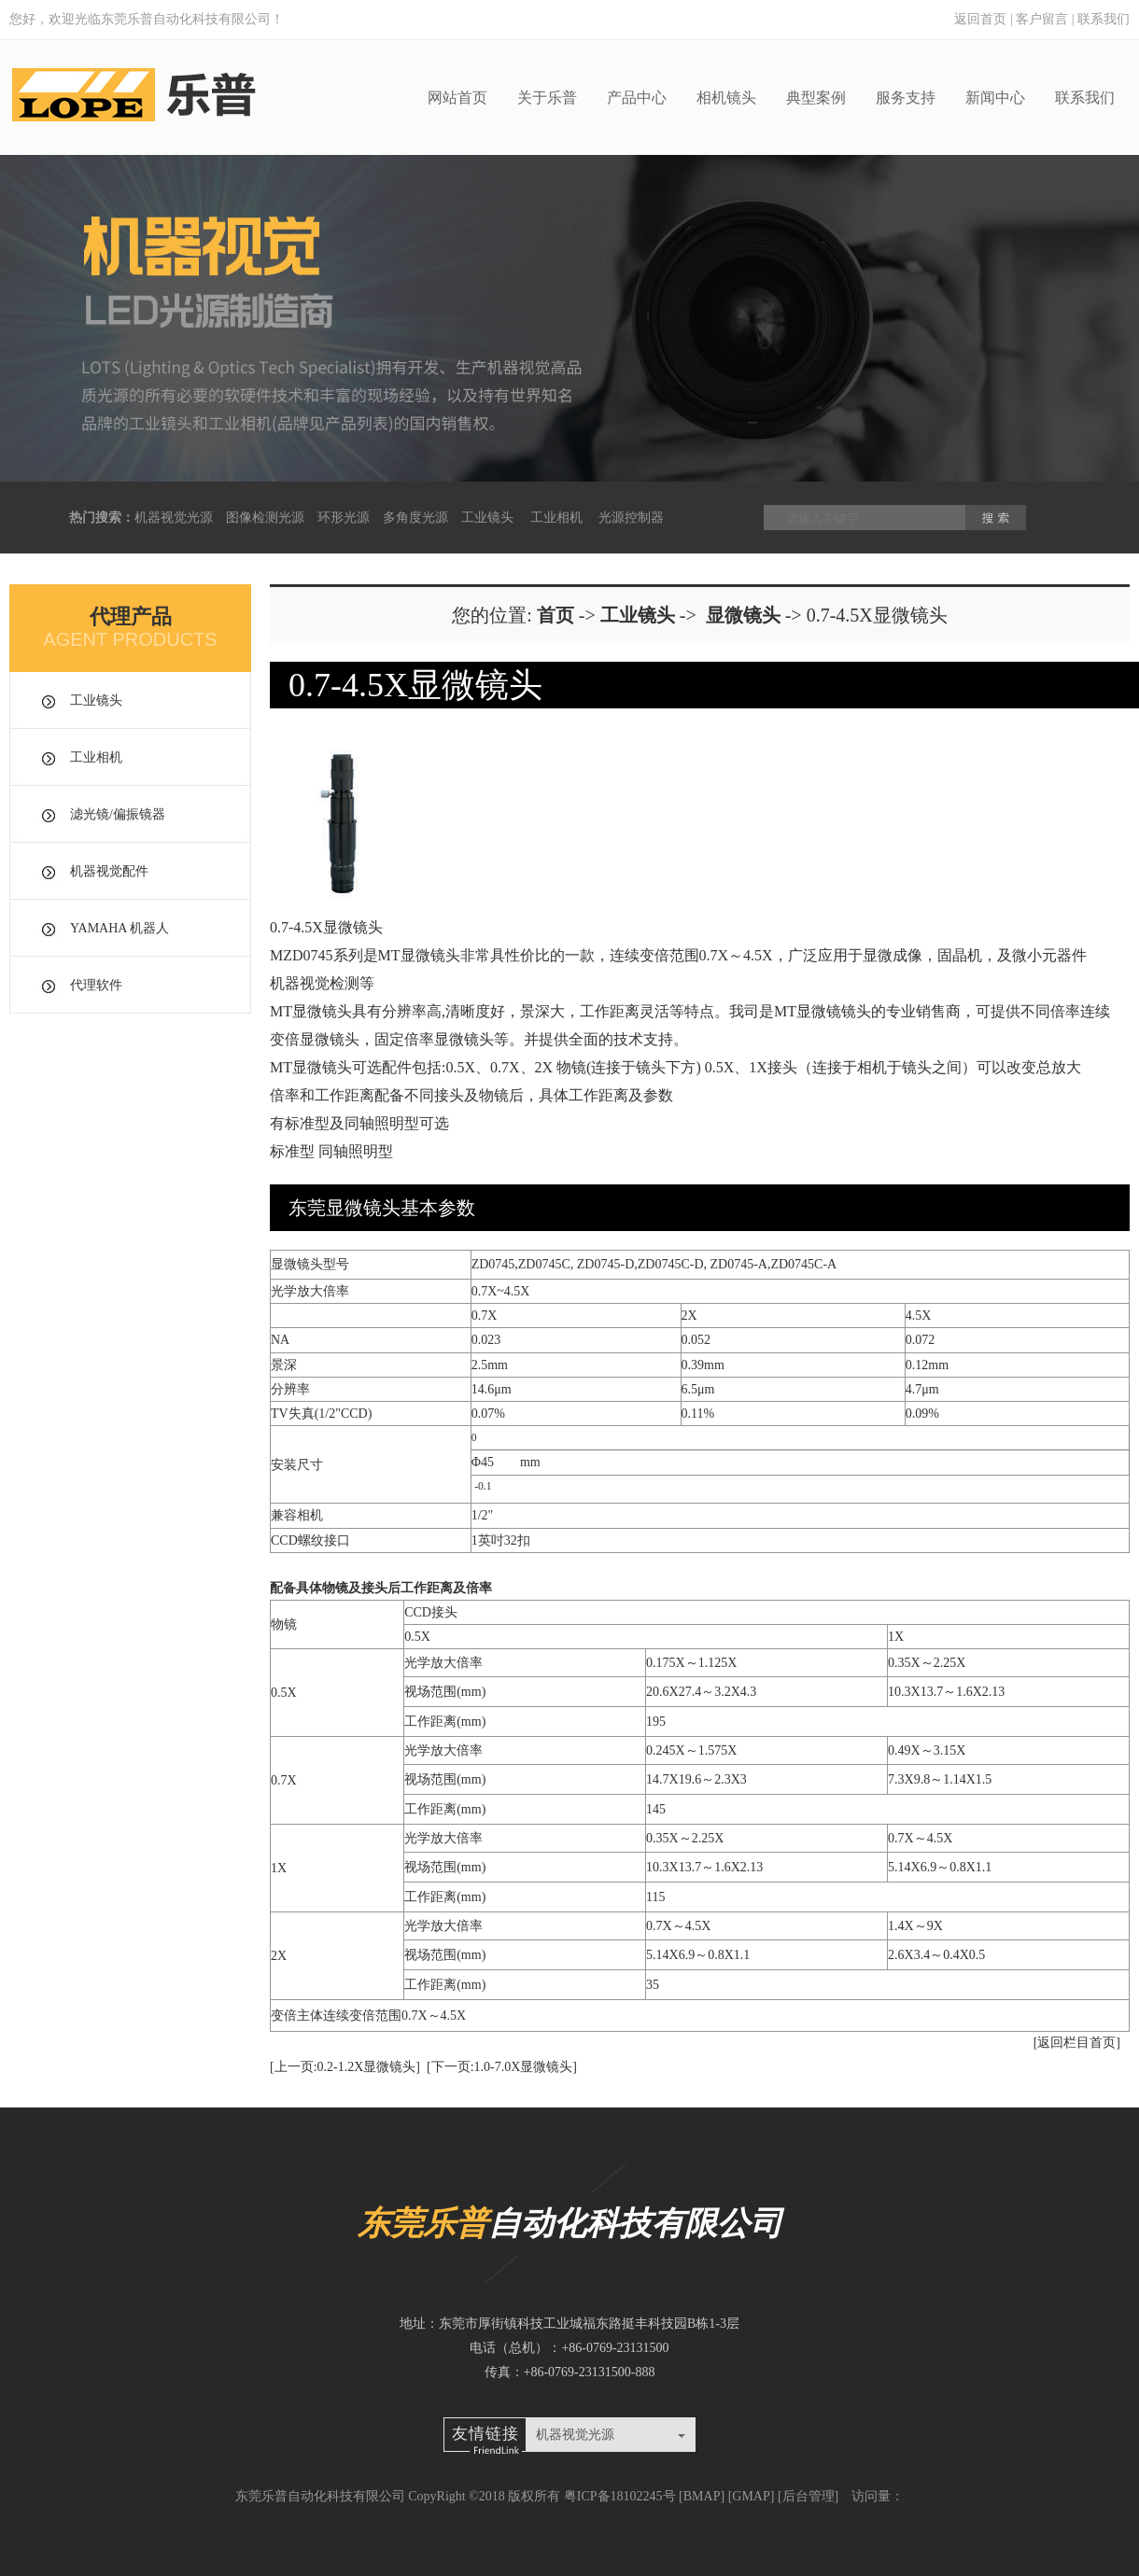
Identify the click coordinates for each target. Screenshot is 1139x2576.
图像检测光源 (265, 518)
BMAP (702, 2496)
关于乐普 (547, 97)
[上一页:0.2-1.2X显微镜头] (345, 2067)
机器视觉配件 (109, 871)
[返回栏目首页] (1077, 2043)
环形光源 (343, 518)
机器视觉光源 (173, 518)
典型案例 (816, 97)
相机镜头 (726, 97)
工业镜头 (487, 518)
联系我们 (1103, 19)
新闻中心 (995, 97)
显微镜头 (743, 615)
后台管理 (808, 2496)
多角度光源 (415, 518)
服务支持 (905, 97)
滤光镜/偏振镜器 (117, 814)
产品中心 (637, 97)
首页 (555, 615)
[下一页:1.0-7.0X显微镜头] (502, 2067)
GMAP (750, 2496)
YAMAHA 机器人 (119, 928)
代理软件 (96, 985)
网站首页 (457, 97)
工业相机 (556, 518)
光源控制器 (631, 518)
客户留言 (1042, 19)
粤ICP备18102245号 (620, 2496)
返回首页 (980, 19)
